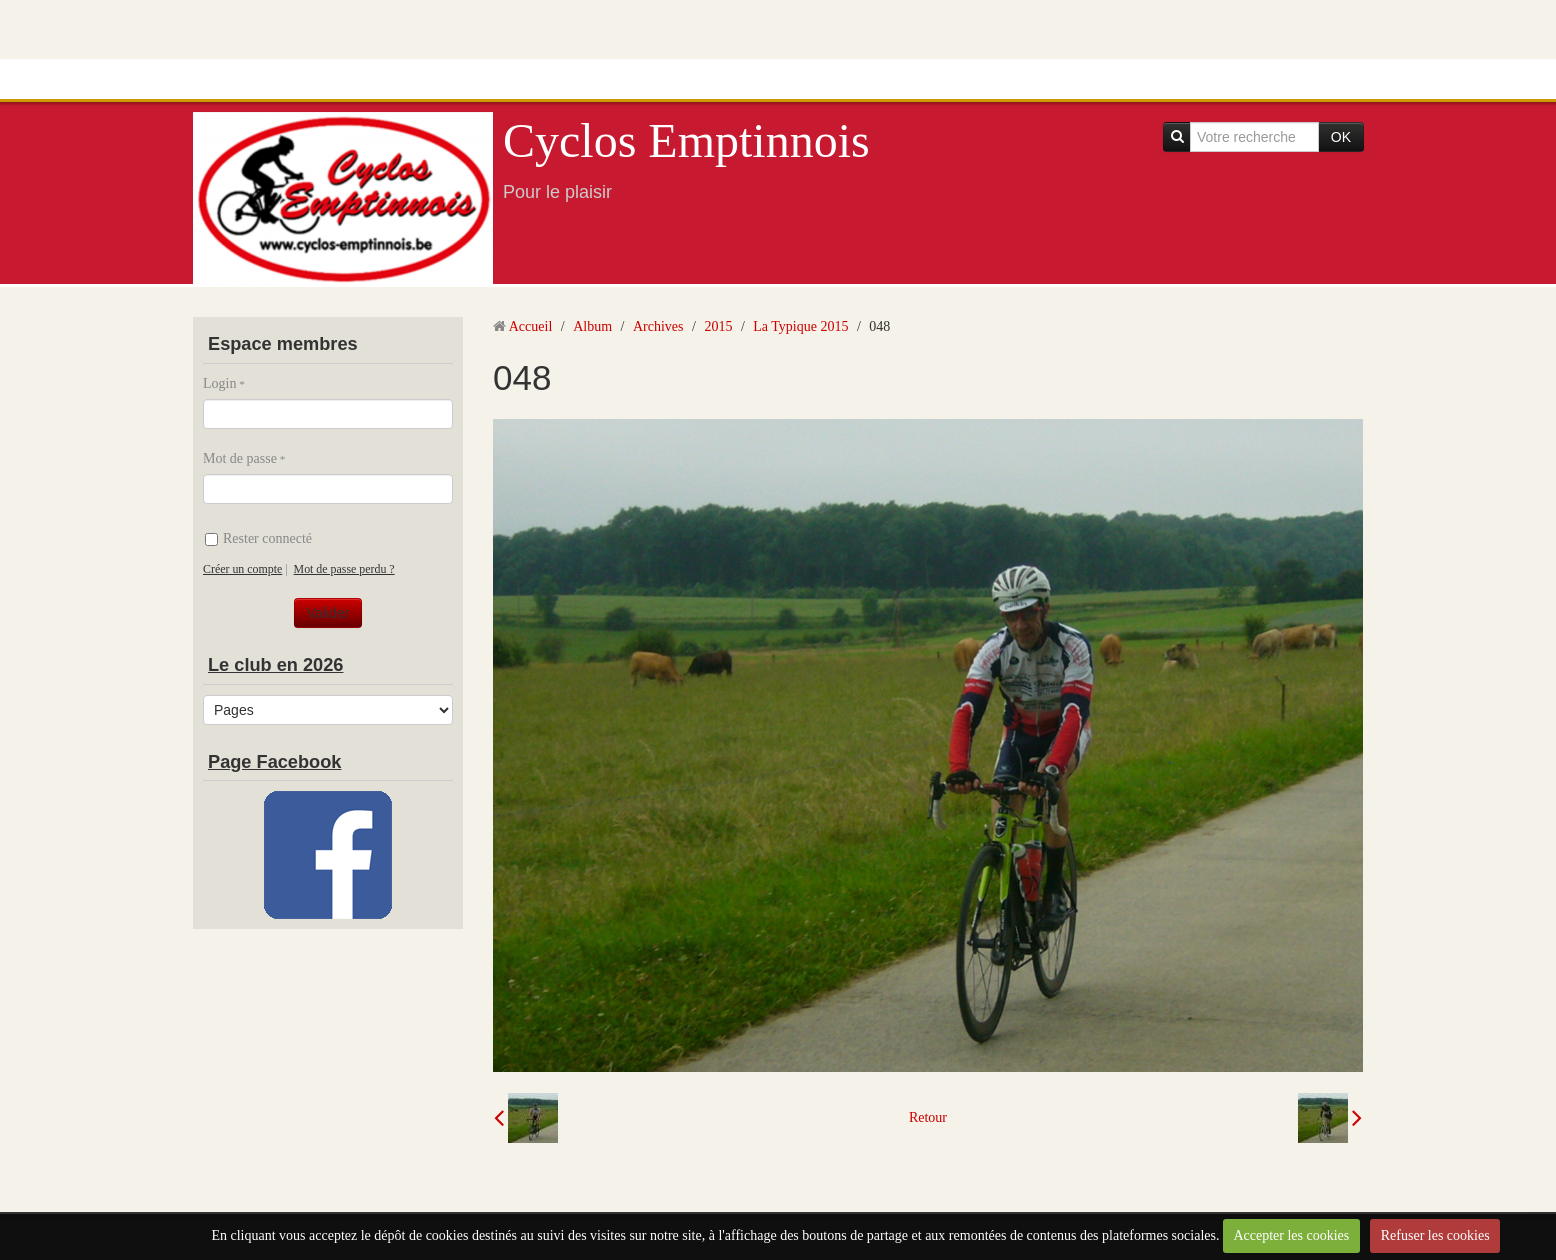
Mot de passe (240, 458)
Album (592, 326)
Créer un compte (242, 569)
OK (1341, 137)
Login (219, 383)
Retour (928, 1117)
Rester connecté (258, 538)
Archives (658, 326)
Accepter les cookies (1291, 1235)
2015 (718, 326)
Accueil (531, 326)
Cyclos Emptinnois (686, 140)
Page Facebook (274, 762)
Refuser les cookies (1435, 1235)
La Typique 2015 (800, 326)
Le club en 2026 (275, 665)
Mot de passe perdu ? (344, 569)
